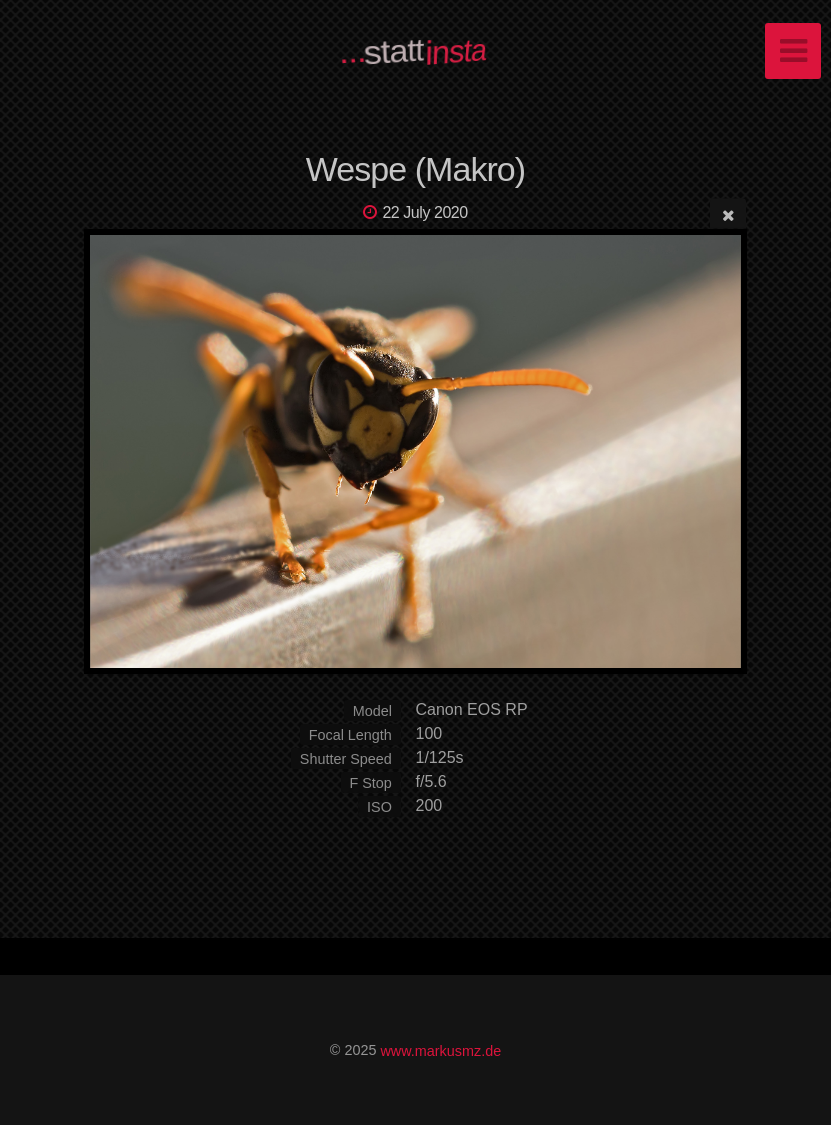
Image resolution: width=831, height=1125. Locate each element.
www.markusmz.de (440, 1050)
